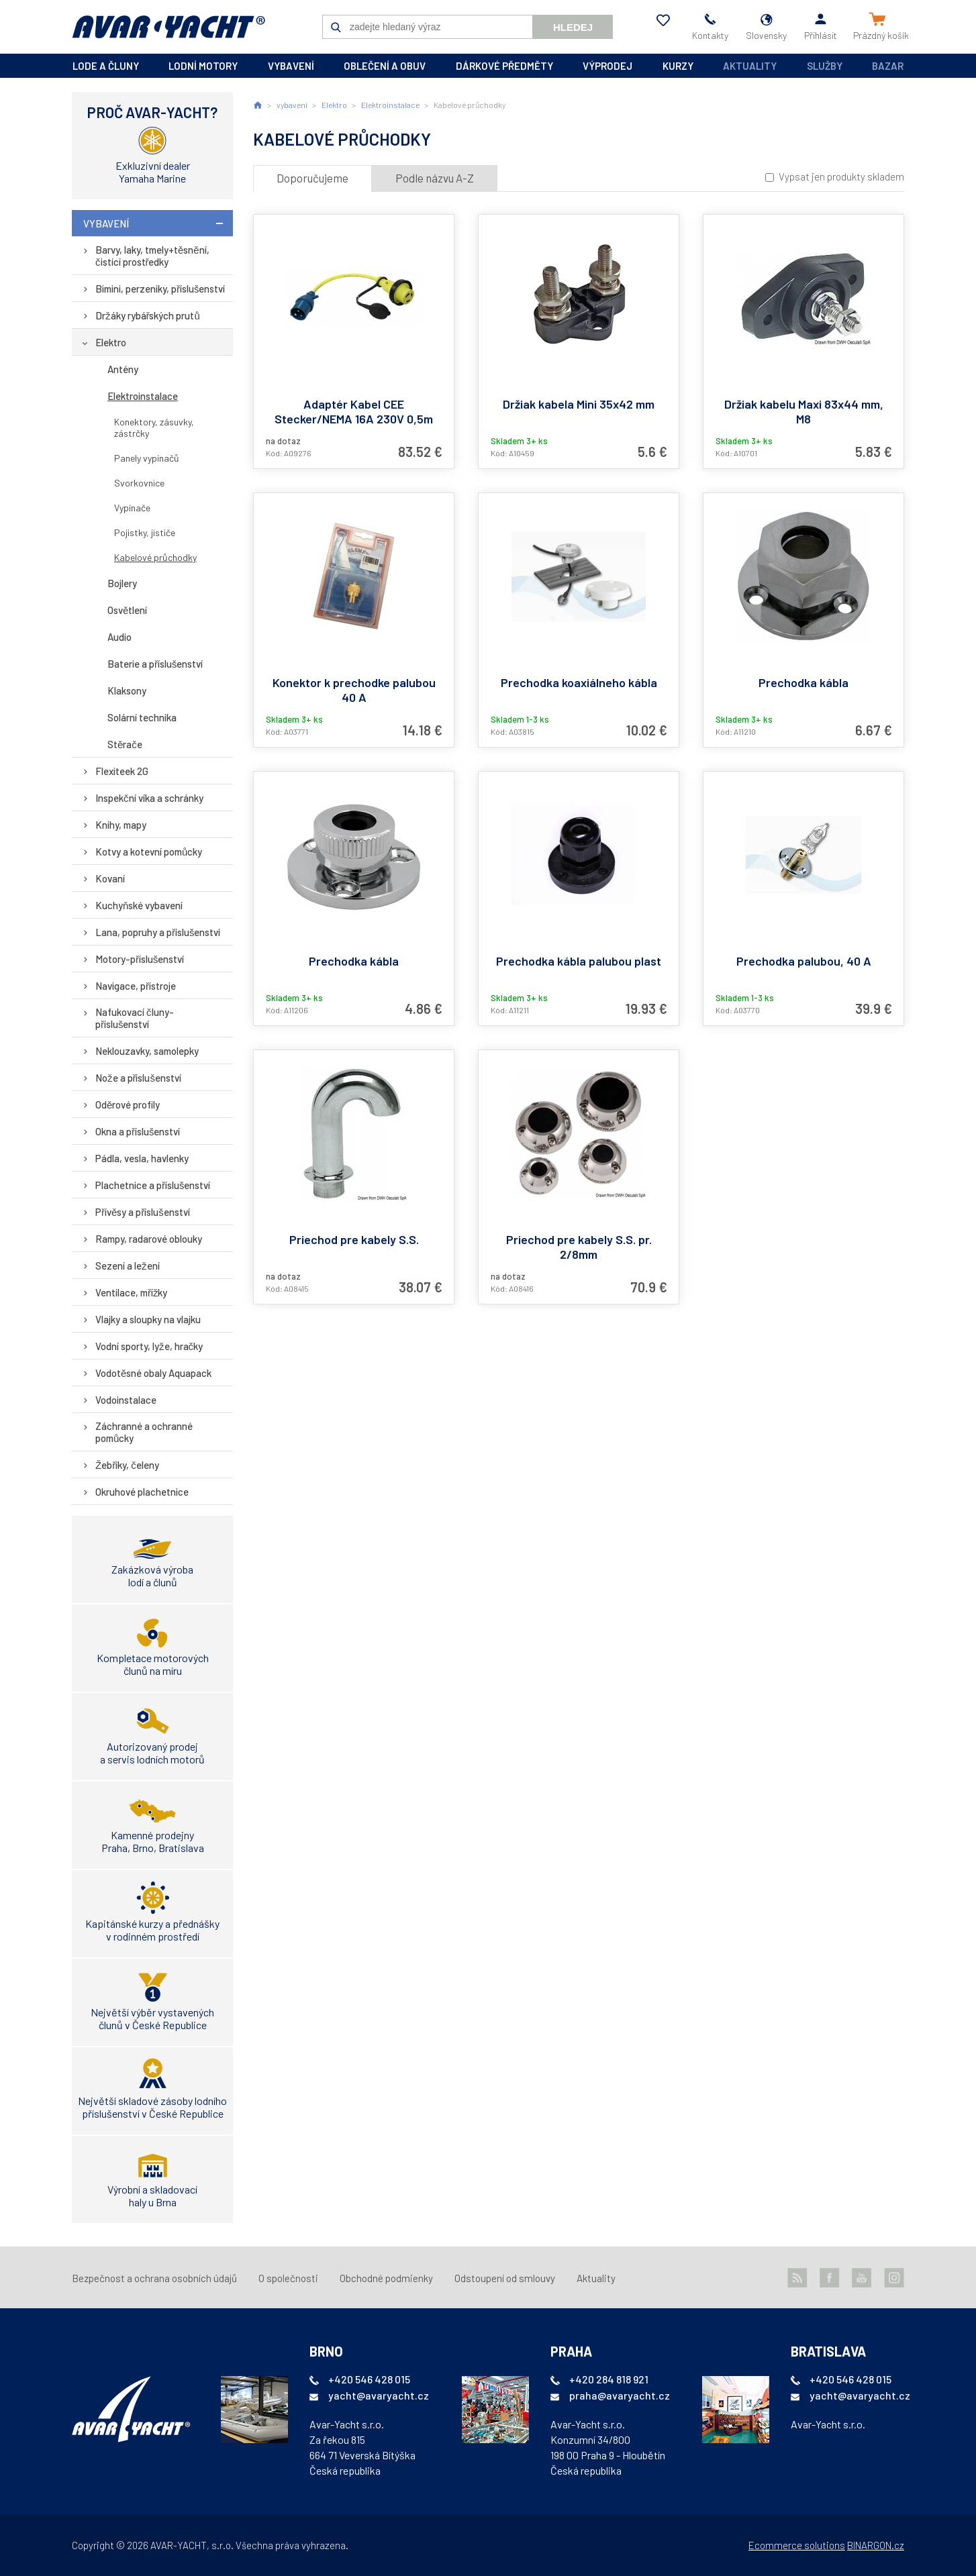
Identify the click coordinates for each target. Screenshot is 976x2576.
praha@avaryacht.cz (619, 2395)
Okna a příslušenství (138, 1131)
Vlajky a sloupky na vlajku (148, 1319)
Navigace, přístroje (135, 986)
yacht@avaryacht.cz (378, 2395)
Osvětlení (127, 610)
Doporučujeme (312, 178)
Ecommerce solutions (796, 2545)
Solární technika (142, 717)
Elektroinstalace (142, 396)
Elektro (110, 342)
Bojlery (122, 583)
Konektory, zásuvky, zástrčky (154, 427)
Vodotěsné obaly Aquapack (153, 1373)
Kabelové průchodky (155, 557)
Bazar (888, 66)
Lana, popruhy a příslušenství (158, 932)
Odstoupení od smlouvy (504, 2278)
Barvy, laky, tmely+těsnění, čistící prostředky (152, 256)
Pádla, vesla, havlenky (142, 1158)
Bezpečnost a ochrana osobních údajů (154, 2278)
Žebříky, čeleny (127, 1465)
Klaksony (126, 690)
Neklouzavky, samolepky (147, 1051)
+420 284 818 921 (608, 2379)
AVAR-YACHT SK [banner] (168, 26)
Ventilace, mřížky (131, 1292)
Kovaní (110, 878)
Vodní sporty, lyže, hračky (149, 1346)
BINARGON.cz (875, 2545)
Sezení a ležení (127, 1265)
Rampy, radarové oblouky (148, 1239)
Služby (824, 66)
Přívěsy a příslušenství (142, 1212)
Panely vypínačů (146, 458)
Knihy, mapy (120, 825)
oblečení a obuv (385, 66)
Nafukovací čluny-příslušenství (134, 1018)
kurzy (678, 66)
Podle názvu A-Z (434, 178)
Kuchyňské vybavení (139, 905)
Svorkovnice (139, 482)
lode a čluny (105, 66)
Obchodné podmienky (386, 2278)
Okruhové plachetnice (142, 1492)
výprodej (607, 66)
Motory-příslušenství (140, 959)
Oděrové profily (127, 1104)
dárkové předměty (504, 66)
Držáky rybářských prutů (147, 315)
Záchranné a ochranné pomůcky (144, 1432)
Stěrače (124, 744)
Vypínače (132, 507)
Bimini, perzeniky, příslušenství (160, 288)
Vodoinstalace (125, 1400)
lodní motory (203, 66)
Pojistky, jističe (144, 532)
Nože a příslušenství (138, 1078)
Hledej (573, 27)
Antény (122, 369)
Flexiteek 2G (121, 771)
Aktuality (750, 66)
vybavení (291, 66)
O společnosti (288, 2278)
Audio (119, 637)
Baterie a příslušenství (155, 664)
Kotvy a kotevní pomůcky (148, 851)
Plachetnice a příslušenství (153, 1185)
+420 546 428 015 (369, 2379)
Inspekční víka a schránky (149, 798)
